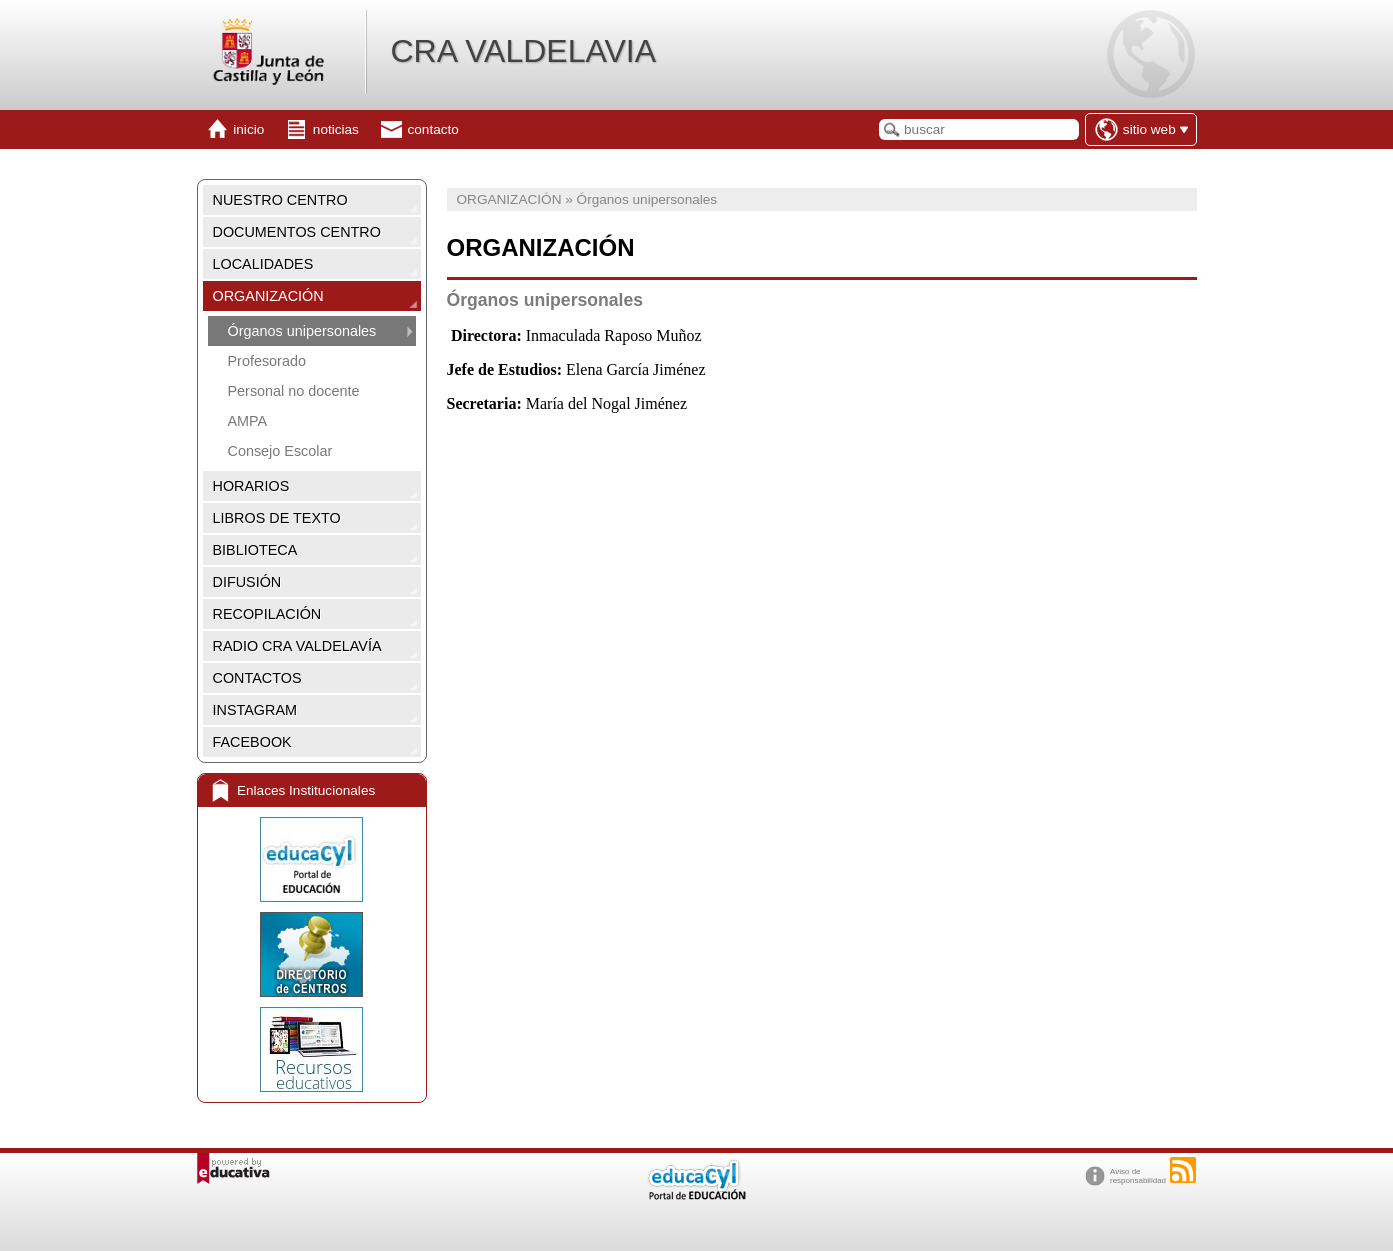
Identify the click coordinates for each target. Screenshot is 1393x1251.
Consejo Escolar (280, 451)
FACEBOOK (252, 742)
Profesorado (267, 361)
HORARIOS (251, 486)
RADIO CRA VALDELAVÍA (297, 646)
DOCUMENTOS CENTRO (297, 232)
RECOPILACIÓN (267, 614)
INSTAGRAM (255, 710)
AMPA (248, 421)
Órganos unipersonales (302, 331)
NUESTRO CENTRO (280, 200)
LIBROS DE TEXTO (277, 518)
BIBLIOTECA (255, 550)
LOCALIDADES (263, 264)
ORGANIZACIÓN (268, 296)
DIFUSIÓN (247, 582)
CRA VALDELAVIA (523, 51)
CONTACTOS (257, 678)
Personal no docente (294, 391)
